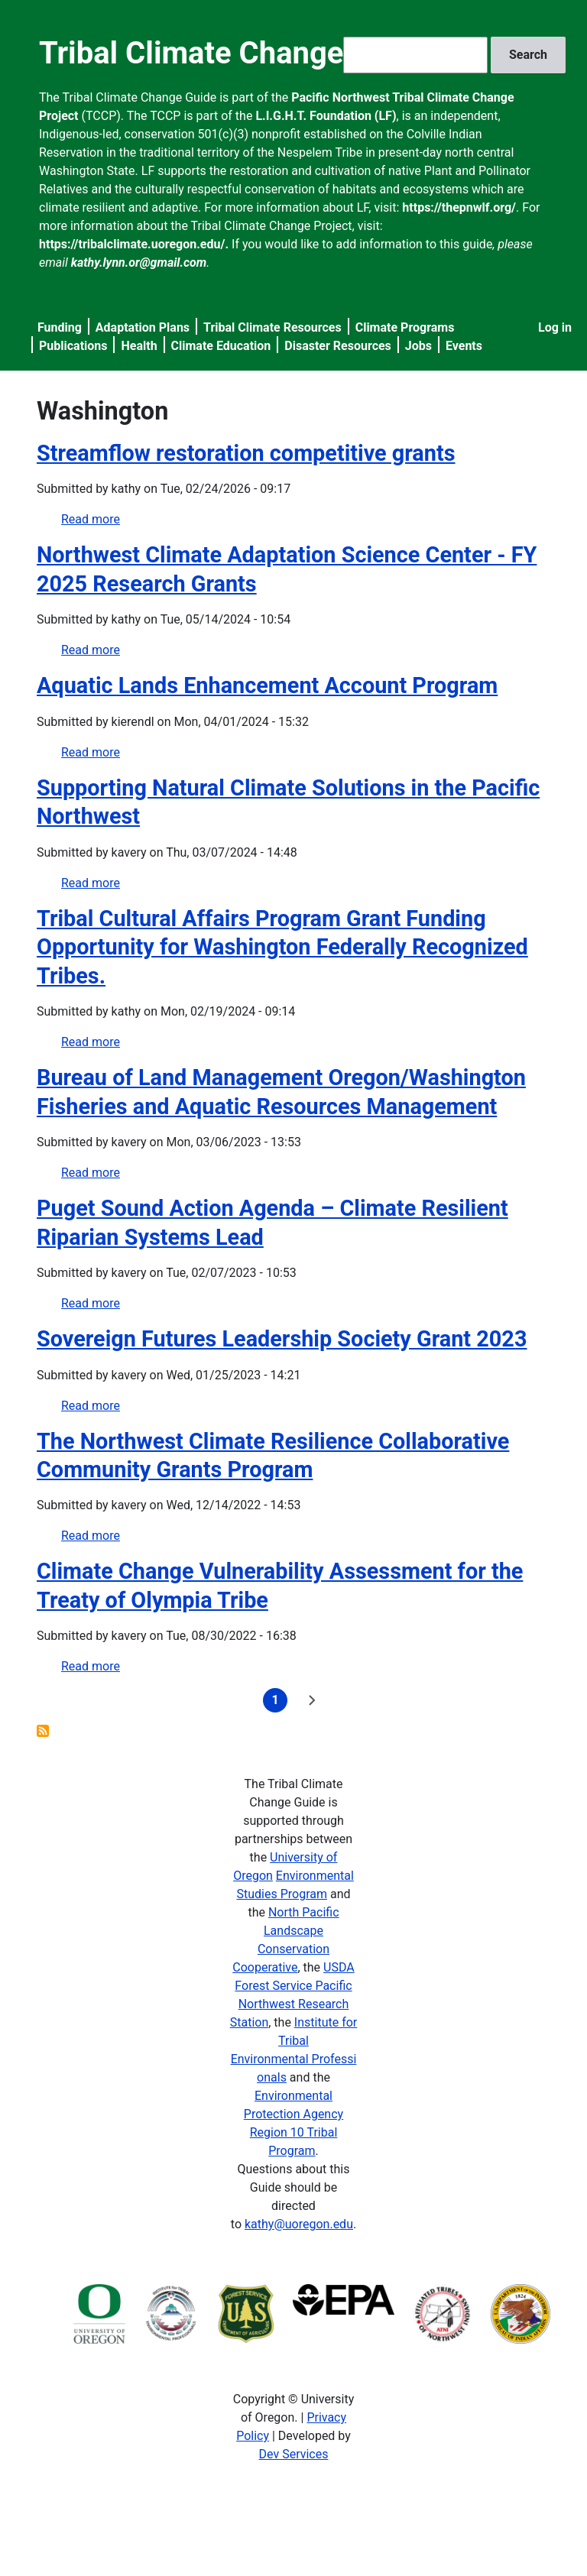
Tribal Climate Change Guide (235, 53)
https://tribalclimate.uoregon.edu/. (134, 244)
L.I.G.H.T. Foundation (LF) (325, 116)
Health (139, 346)
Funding (59, 327)
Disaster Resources (337, 346)
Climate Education (221, 346)
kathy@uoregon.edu (299, 2224)
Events (464, 346)
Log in (555, 327)
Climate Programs (405, 327)
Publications (73, 346)
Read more (90, 519)
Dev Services (294, 2454)
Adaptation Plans (143, 327)
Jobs (418, 346)
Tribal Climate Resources (272, 327)
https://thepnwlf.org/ (459, 207)
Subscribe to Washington (43, 1731)
